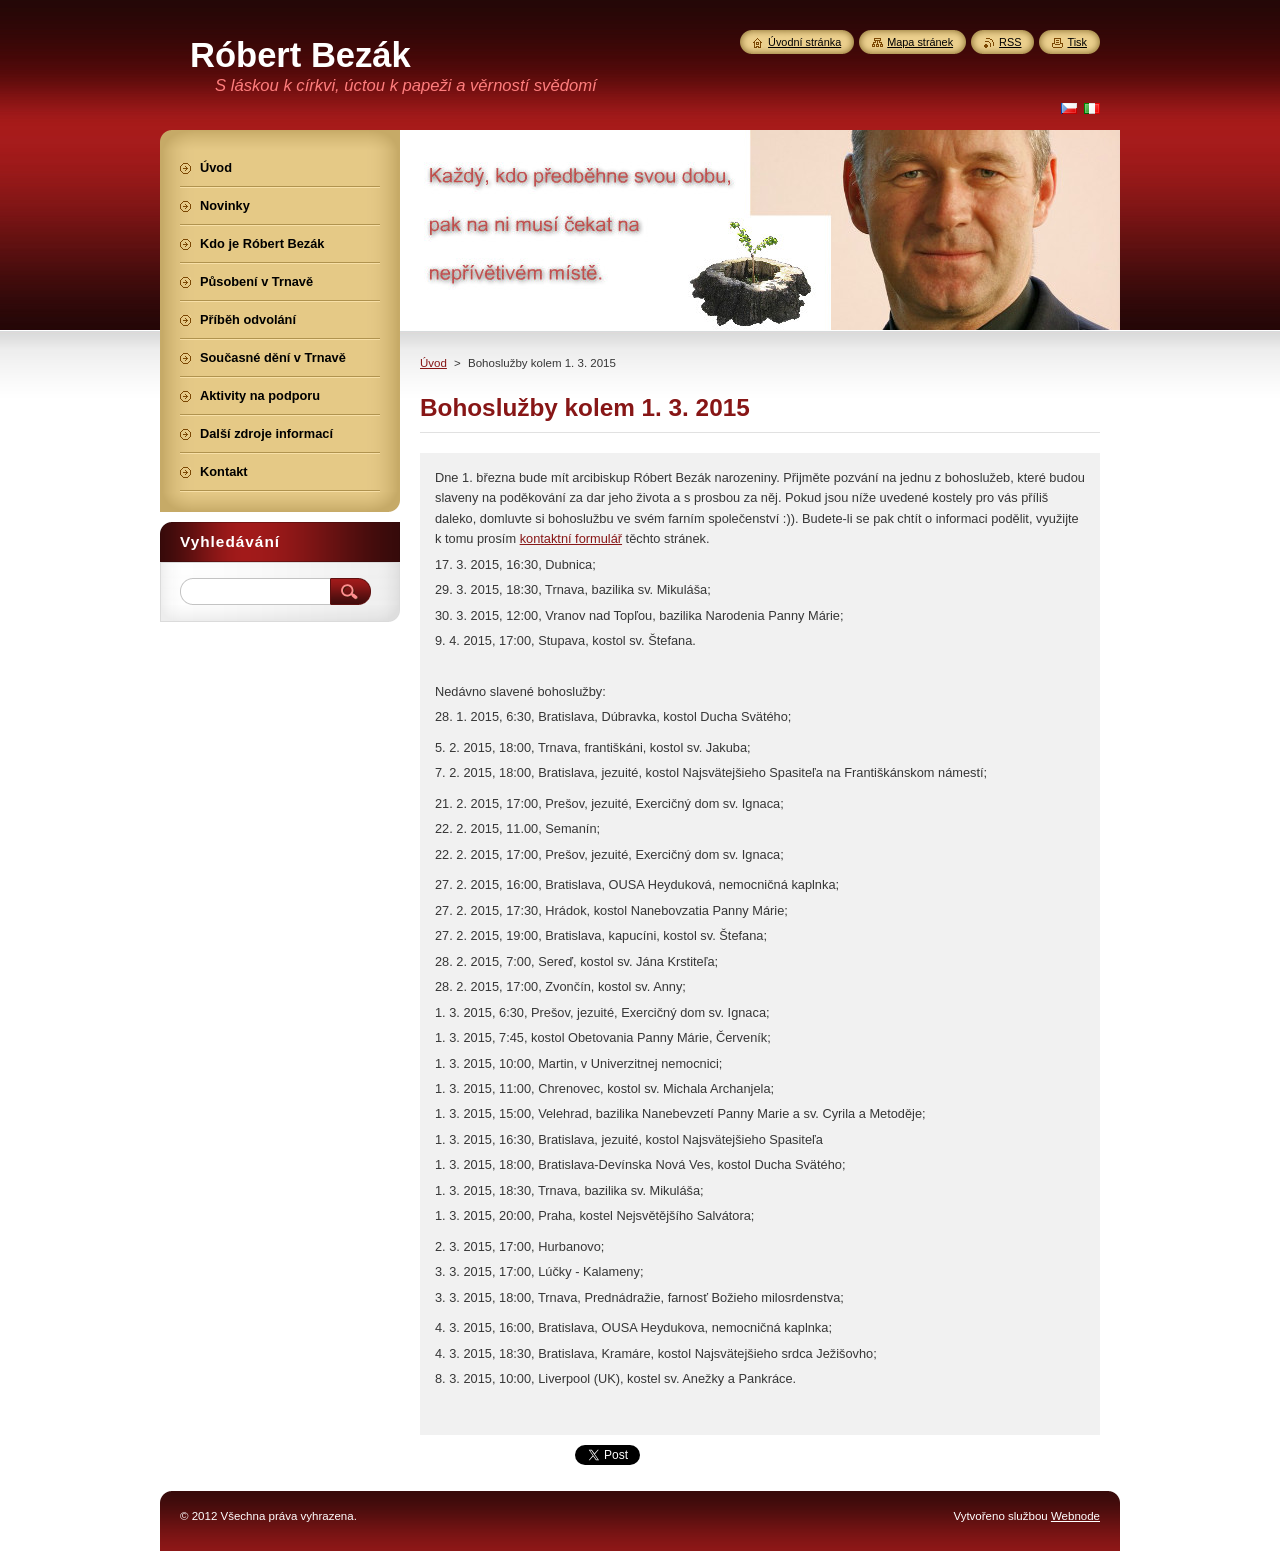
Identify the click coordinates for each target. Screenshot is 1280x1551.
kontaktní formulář (571, 538)
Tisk (1077, 42)
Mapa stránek (920, 42)
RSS (1010, 42)
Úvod (433, 363)
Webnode (1075, 1516)
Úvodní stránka (804, 42)
